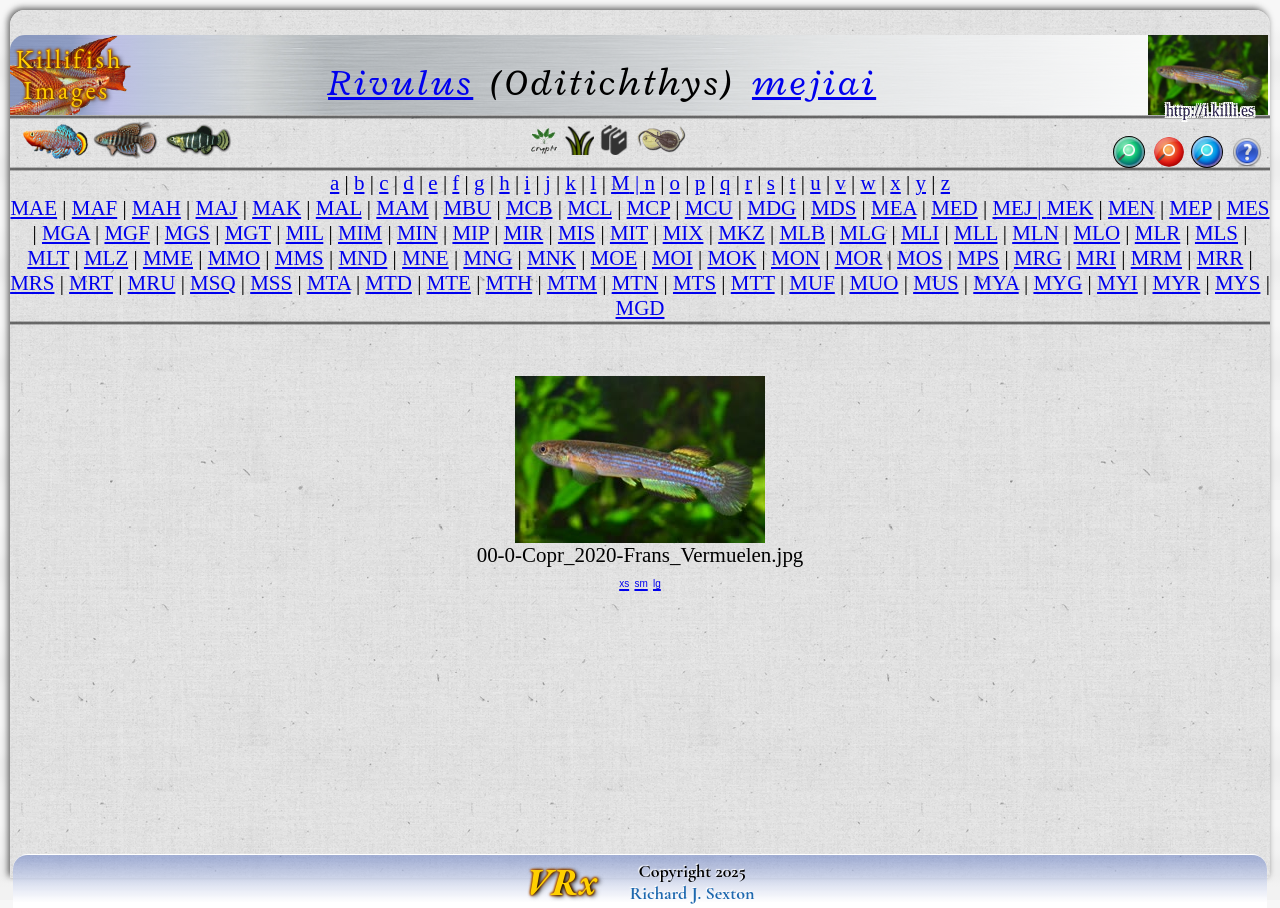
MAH (156, 208)
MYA (995, 283)
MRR (1220, 258)
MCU (709, 208)
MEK (1070, 208)
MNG (487, 258)
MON (795, 258)
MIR (524, 233)
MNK (551, 258)
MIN (417, 233)
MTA (329, 283)
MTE (449, 283)
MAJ (217, 208)
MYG (1057, 283)
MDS (833, 208)
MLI (920, 233)
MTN (635, 283)
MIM (360, 233)
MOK (731, 258)
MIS (576, 233)
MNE (425, 258)
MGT (248, 233)
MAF (94, 208)
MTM (572, 283)
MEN (1131, 208)
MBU (467, 208)
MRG (1038, 258)
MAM (402, 208)
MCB (529, 208)
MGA (66, 233)
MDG (771, 208)
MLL (975, 233)
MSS (271, 283)
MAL (339, 208)
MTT (753, 283)
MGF (126, 233)
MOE (614, 258)
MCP (649, 208)
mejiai (814, 82)
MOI (672, 258)
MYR (1177, 283)
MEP (1190, 208)
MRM (1156, 258)
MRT (91, 283)
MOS (919, 258)
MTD (388, 283)
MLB (801, 233)
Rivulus (400, 82)
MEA (893, 208)
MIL (305, 233)
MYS (1237, 283)
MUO (874, 283)
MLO (1096, 233)
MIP (470, 233)
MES (1247, 208)
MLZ (106, 258)
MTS (694, 283)
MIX (683, 233)
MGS (187, 233)
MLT (48, 258)
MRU (152, 283)
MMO (234, 258)
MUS (935, 283)
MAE (33, 208)
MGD (640, 308)
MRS (32, 283)
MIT (629, 233)
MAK (276, 208)
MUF (811, 283)
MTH (509, 283)
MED (954, 208)
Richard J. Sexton (692, 893)
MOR (859, 258)
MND (362, 258)
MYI (1117, 283)
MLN (1035, 233)
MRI (1096, 258)
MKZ (741, 233)
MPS (978, 258)
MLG (863, 233)
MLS (1216, 233)
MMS (299, 258)
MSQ (212, 283)
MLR (1157, 233)
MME (168, 258)
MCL (589, 208)
